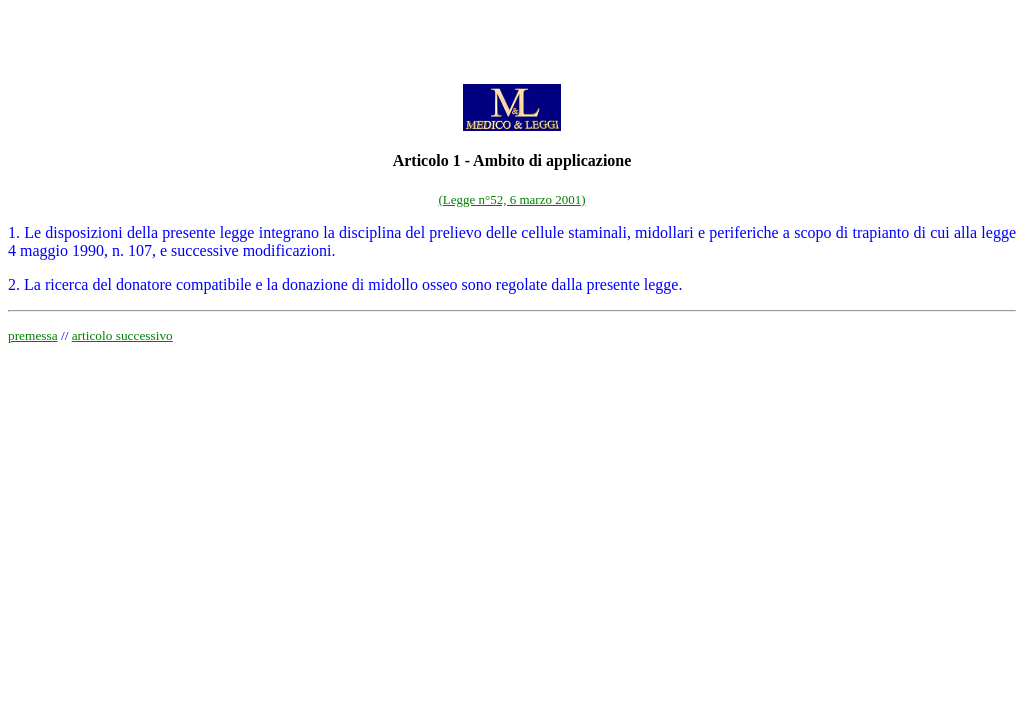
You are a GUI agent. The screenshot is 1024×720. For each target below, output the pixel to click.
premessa (33, 335)
